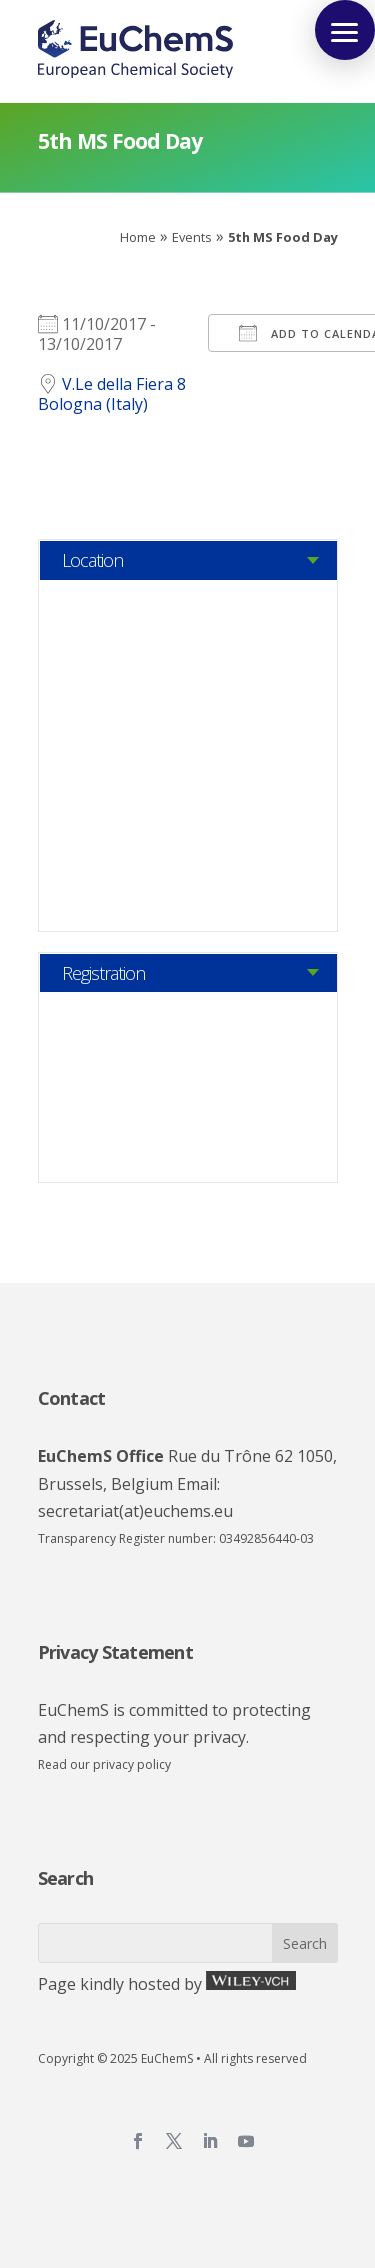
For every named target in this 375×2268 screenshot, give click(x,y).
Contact (72, 1398)
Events (192, 237)
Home (138, 237)
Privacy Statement (115, 1652)
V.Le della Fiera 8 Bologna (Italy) (112, 394)
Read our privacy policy (104, 1764)
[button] (345, 30)
